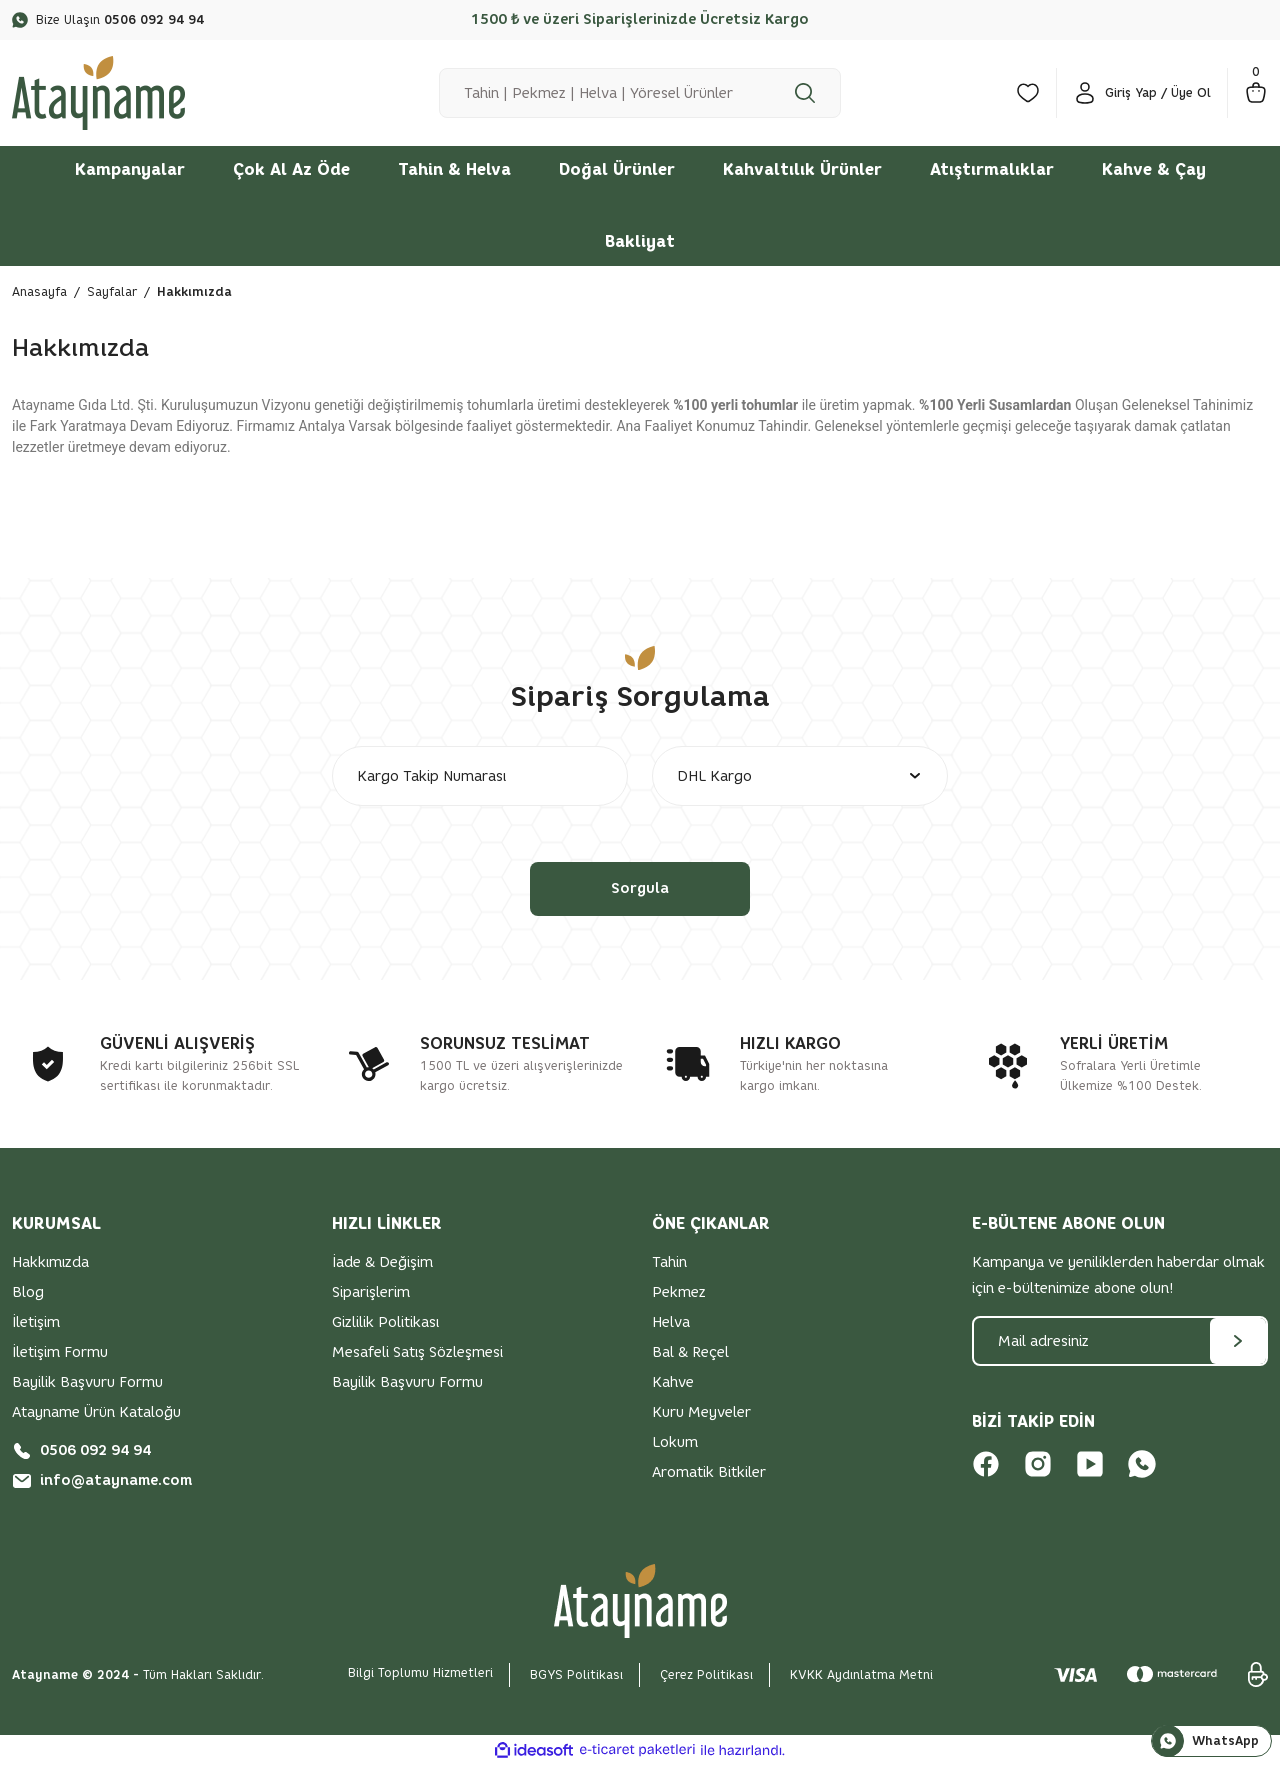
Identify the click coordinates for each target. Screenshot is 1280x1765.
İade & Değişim (382, 1262)
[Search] (640, 93)
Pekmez (679, 1292)
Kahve (673, 1382)
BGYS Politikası (576, 1674)
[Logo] (98, 91)
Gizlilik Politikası (385, 1322)
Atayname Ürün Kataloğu (96, 1412)
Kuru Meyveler (701, 1412)
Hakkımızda (50, 1262)
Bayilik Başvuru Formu (87, 1382)
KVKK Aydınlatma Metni (861, 1674)
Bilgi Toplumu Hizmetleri (420, 1672)
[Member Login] (1142, 93)
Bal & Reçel (690, 1352)
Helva (671, 1322)
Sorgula (640, 888)
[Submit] (1238, 1341)
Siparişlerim (371, 1292)
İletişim (36, 1322)
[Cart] (1256, 93)
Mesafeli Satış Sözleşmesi (417, 1352)
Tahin (669, 1262)
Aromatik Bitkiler (709, 1472)
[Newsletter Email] (1120, 1341)
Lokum (675, 1442)
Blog (28, 1292)
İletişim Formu (60, 1352)
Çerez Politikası (706, 1674)
